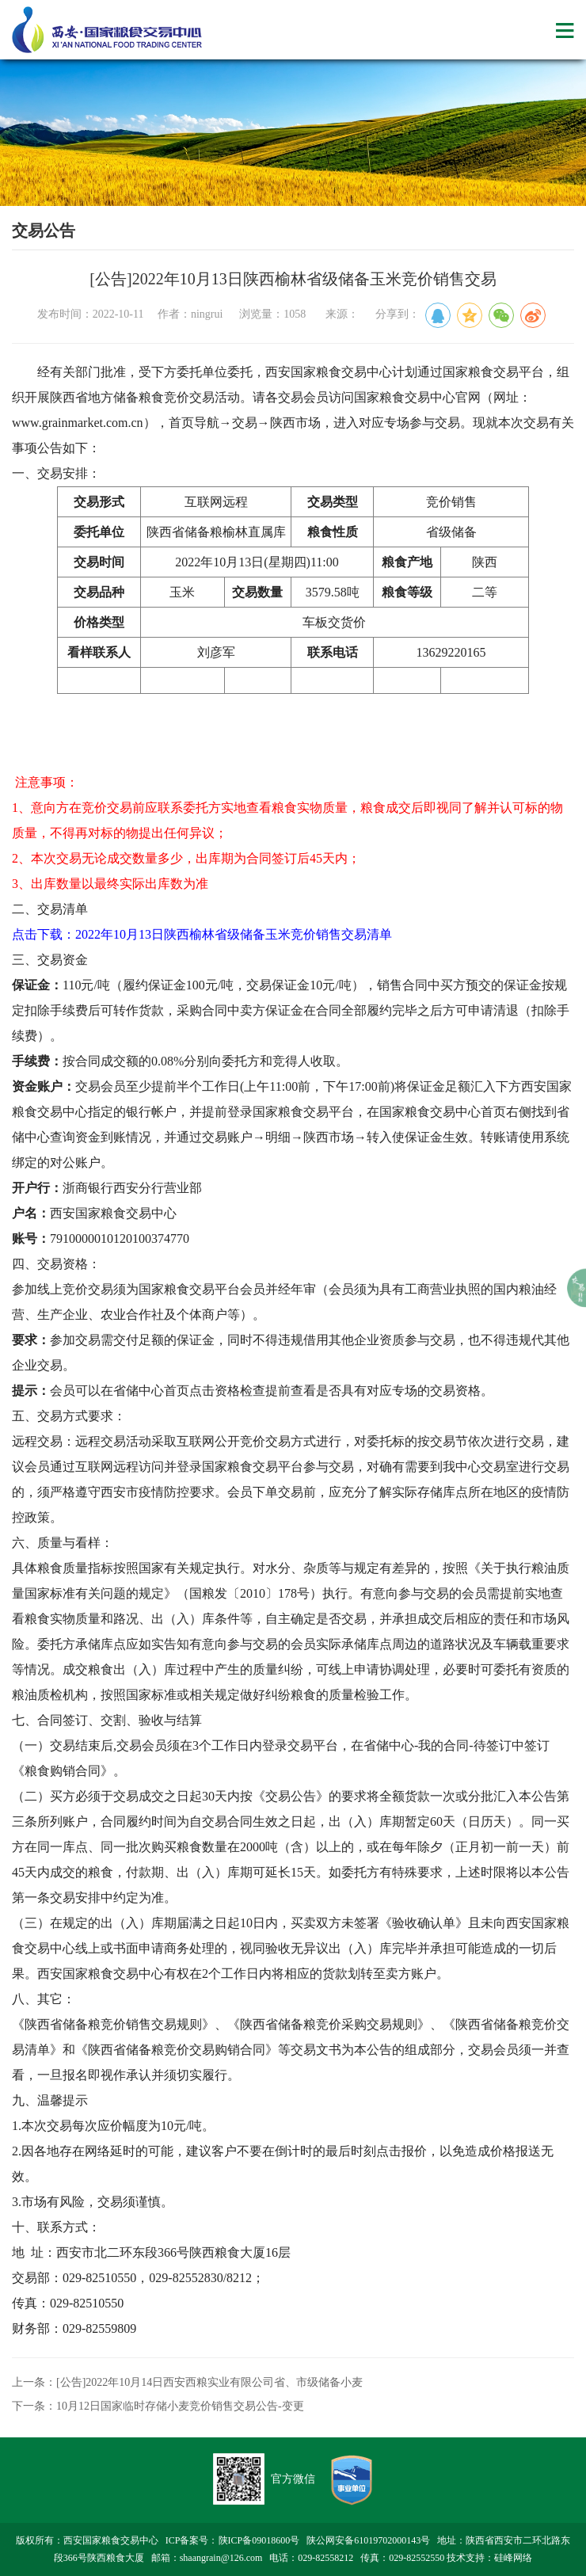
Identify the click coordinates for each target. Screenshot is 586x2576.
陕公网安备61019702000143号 (368, 2540)
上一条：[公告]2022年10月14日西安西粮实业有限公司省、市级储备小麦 (187, 2382)
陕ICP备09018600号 (259, 2540)
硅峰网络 (513, 2557)
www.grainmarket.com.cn (77, 422)
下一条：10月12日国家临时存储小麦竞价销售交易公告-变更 (158, 2406)
